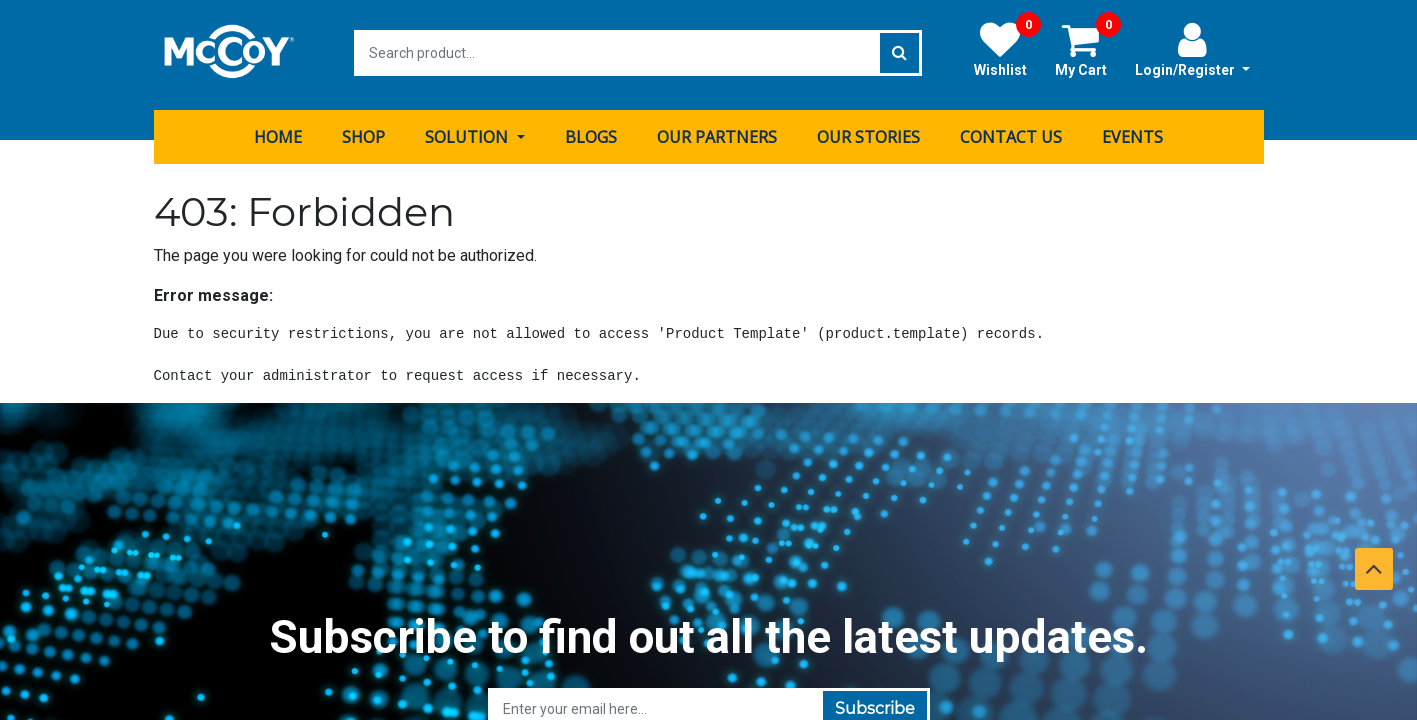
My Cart (1088, 49)
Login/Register (1192, 49)
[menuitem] (278, 133)
